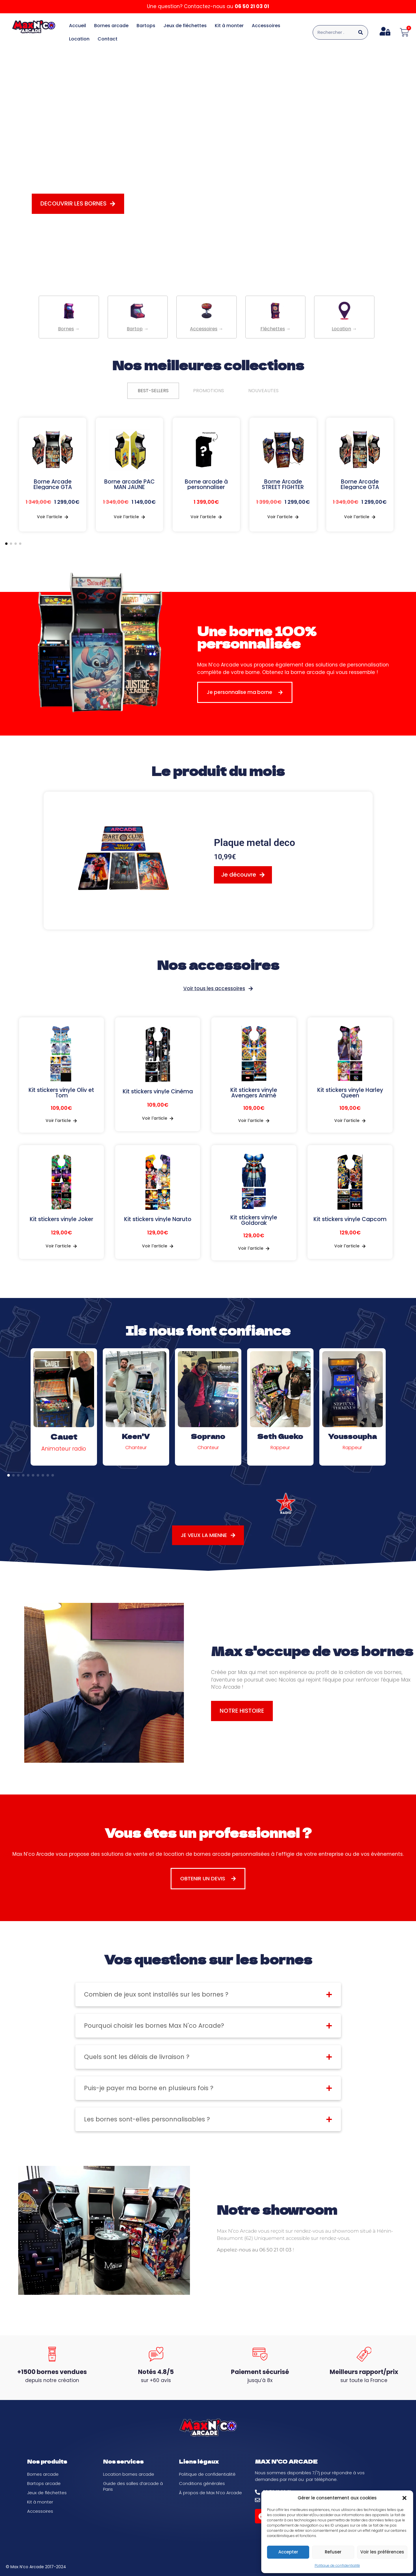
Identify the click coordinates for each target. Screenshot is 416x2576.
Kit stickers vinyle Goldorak (253, 1220)
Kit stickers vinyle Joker (61, 1219)
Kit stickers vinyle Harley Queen (350, 1092)
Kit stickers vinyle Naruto (157, 1219)
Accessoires (266, 25)
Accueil (77, 25)
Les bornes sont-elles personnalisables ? (147, 2119)
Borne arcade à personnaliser (206, 484)
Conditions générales (202, 2483)
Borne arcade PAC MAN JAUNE (129, 484)
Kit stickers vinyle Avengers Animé (253, 1092)
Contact (107, 39)
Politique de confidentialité (337, 2565)
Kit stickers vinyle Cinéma (158, 1091)
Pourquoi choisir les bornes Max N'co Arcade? (154, 2025)
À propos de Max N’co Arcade (210, 2493)
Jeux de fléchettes (185, 25)
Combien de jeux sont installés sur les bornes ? (156, 1994)
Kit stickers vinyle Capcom (350, 1219)
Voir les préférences (382, 2552)
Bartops (146, 25)
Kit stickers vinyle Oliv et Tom (61, 1092)
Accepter (288, 2552)
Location (79, 39)
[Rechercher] (360, 32)
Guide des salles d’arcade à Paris (133, 2486)
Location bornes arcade (128, 2474)
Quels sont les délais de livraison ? (136, 2057)
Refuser (333, 2552)
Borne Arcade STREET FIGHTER (283, 484)
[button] (404, 2498)
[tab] (153, 391)
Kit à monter (229, 25)
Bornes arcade (111, 25)
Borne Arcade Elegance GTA (52, 484)
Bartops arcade (44, 2483)
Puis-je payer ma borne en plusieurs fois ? (148, 2088)
